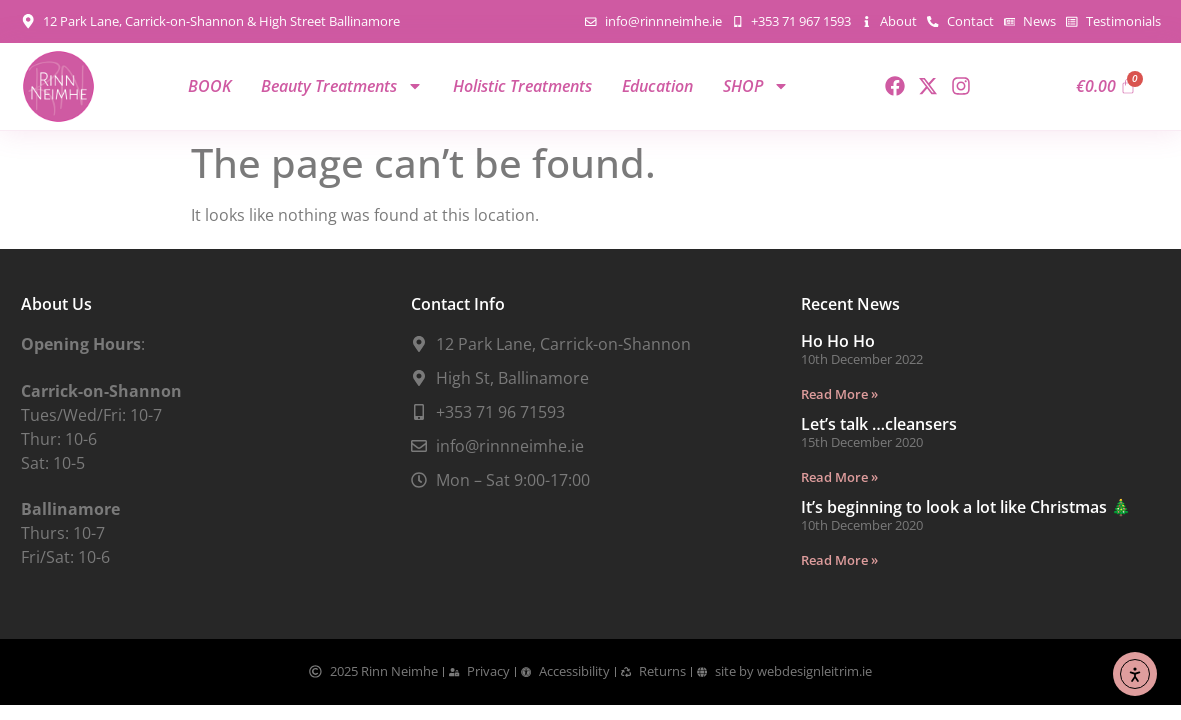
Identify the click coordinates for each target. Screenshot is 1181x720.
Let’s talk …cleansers (879, 424)
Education (657, 86)
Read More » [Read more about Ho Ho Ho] (839, 394)
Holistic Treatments (522, 86)
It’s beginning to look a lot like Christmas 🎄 (966, 507)
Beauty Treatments (342, 86)
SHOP (756, 86)
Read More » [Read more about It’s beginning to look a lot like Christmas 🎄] (839, 560)
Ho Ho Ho (838, 341)
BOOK (209, 86)
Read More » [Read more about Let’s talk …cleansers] (839, 477)
